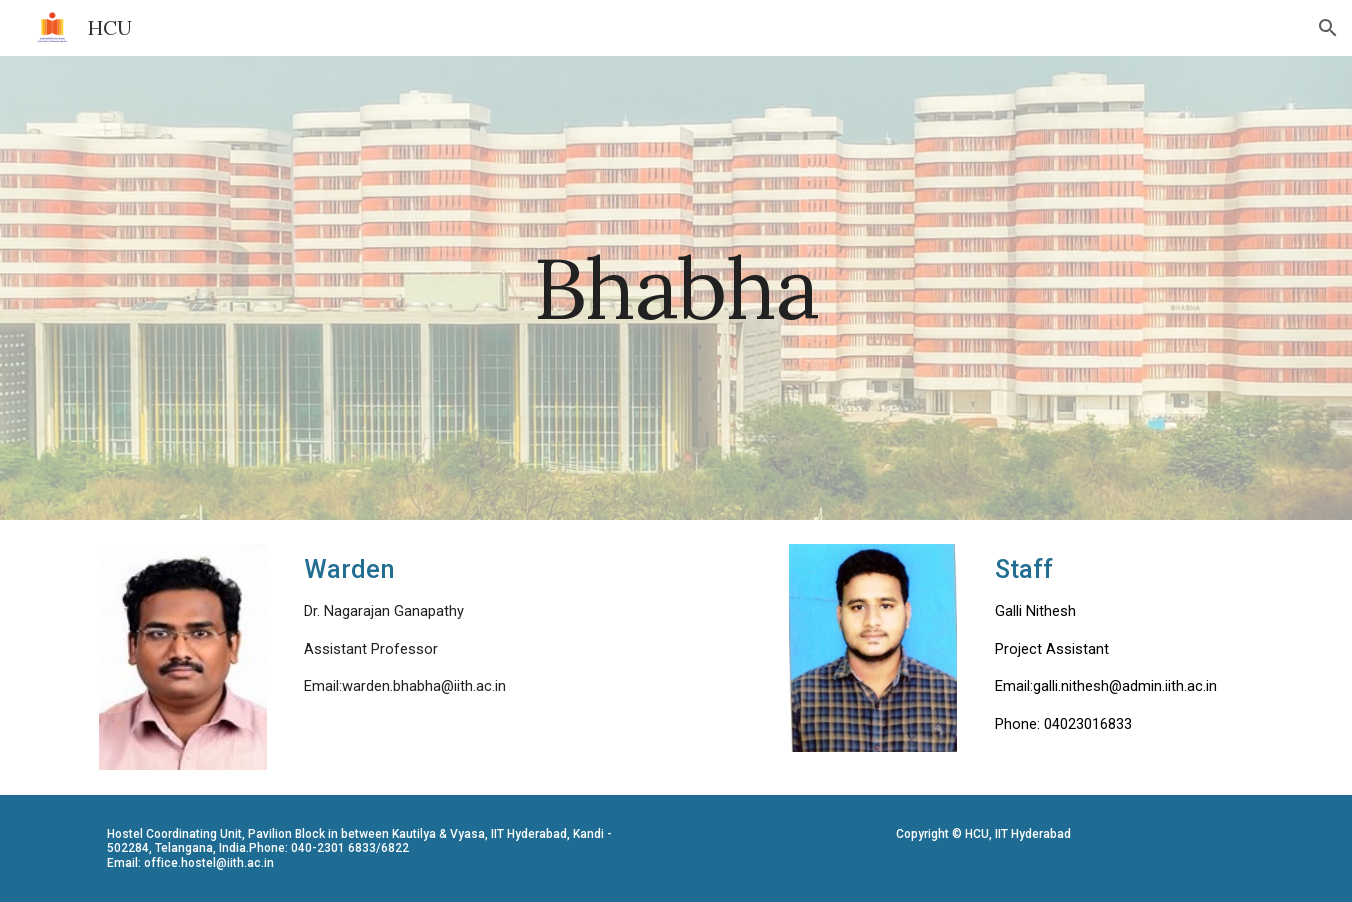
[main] (676, 287)
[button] (1328, 28)
